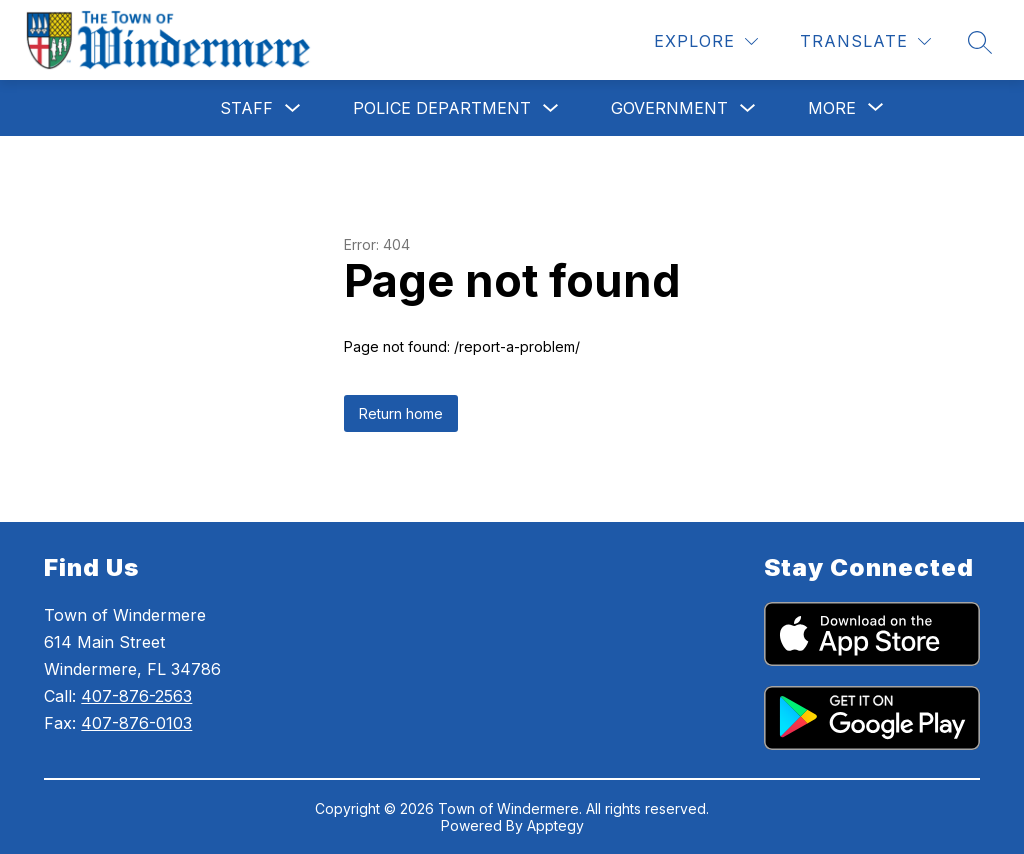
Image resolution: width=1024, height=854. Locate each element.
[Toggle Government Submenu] (748, 108)
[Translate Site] (865, 41)
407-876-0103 (136, 723)
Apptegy (555, 825)
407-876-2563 (136, 696)
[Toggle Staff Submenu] (293, 108)
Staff (246, 108)
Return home (401, 413)
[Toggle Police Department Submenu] (551, 108)
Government (669, 108)
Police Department (442, 108)
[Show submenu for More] (832, 108)
